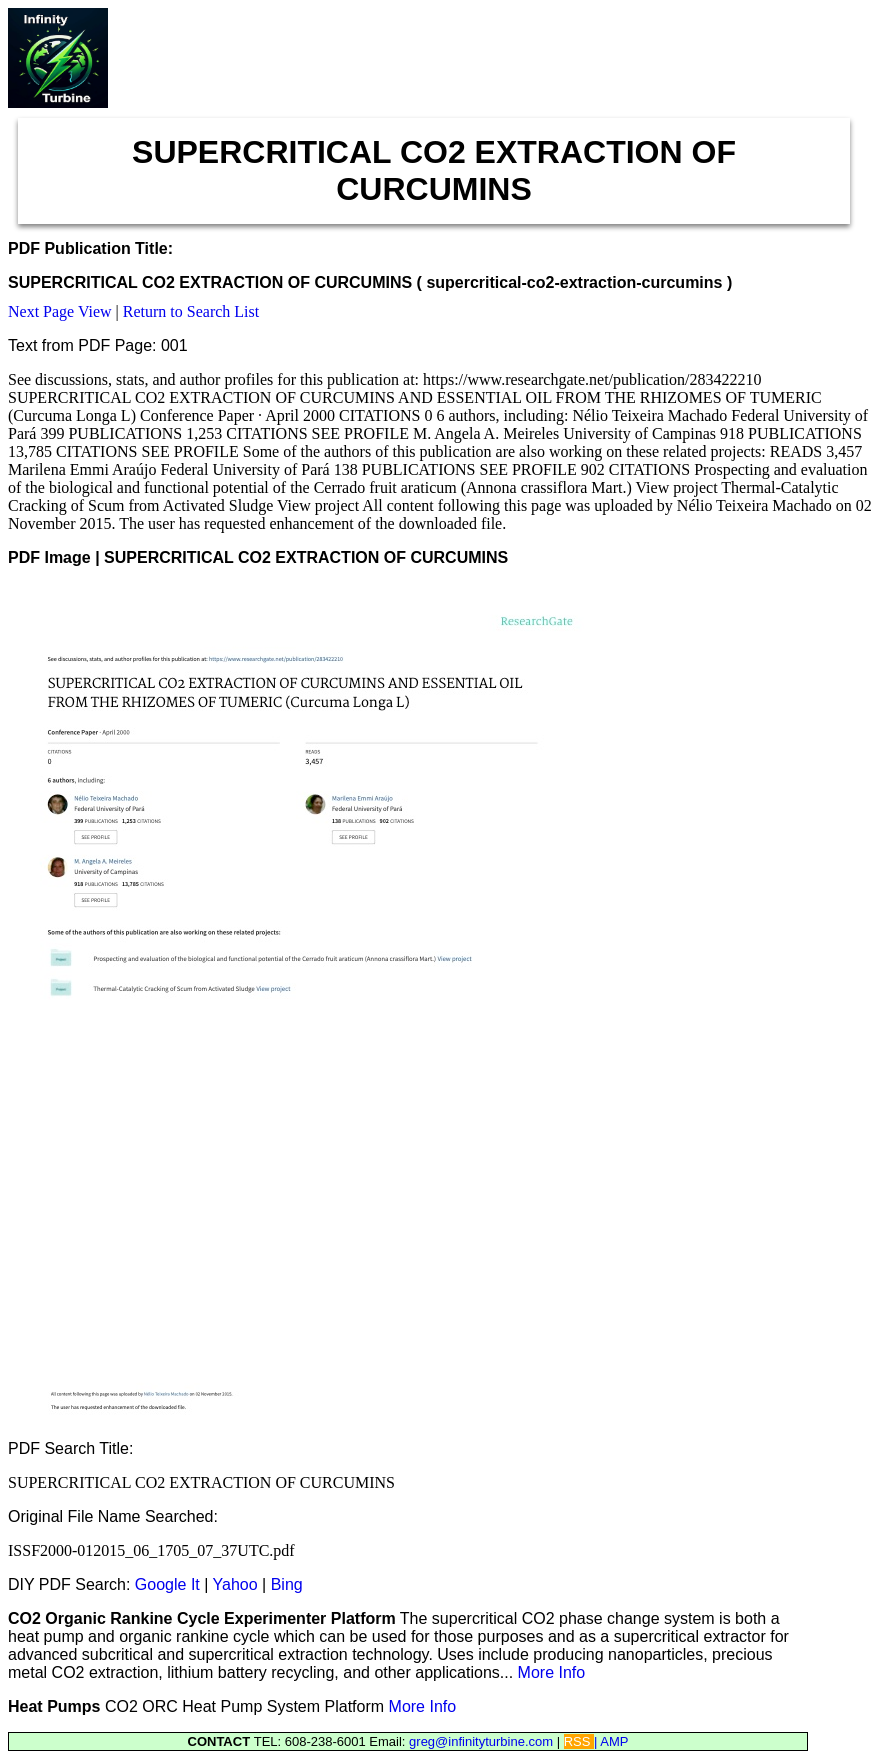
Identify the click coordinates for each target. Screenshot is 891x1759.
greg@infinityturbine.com (483, 1741)
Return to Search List (191, 311)
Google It (167, 1584)
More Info (552, 1672)
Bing (287, 1584)
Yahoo (235, 1584)
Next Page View (60, 311)
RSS (579, 1741)
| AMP (611, 1741)
